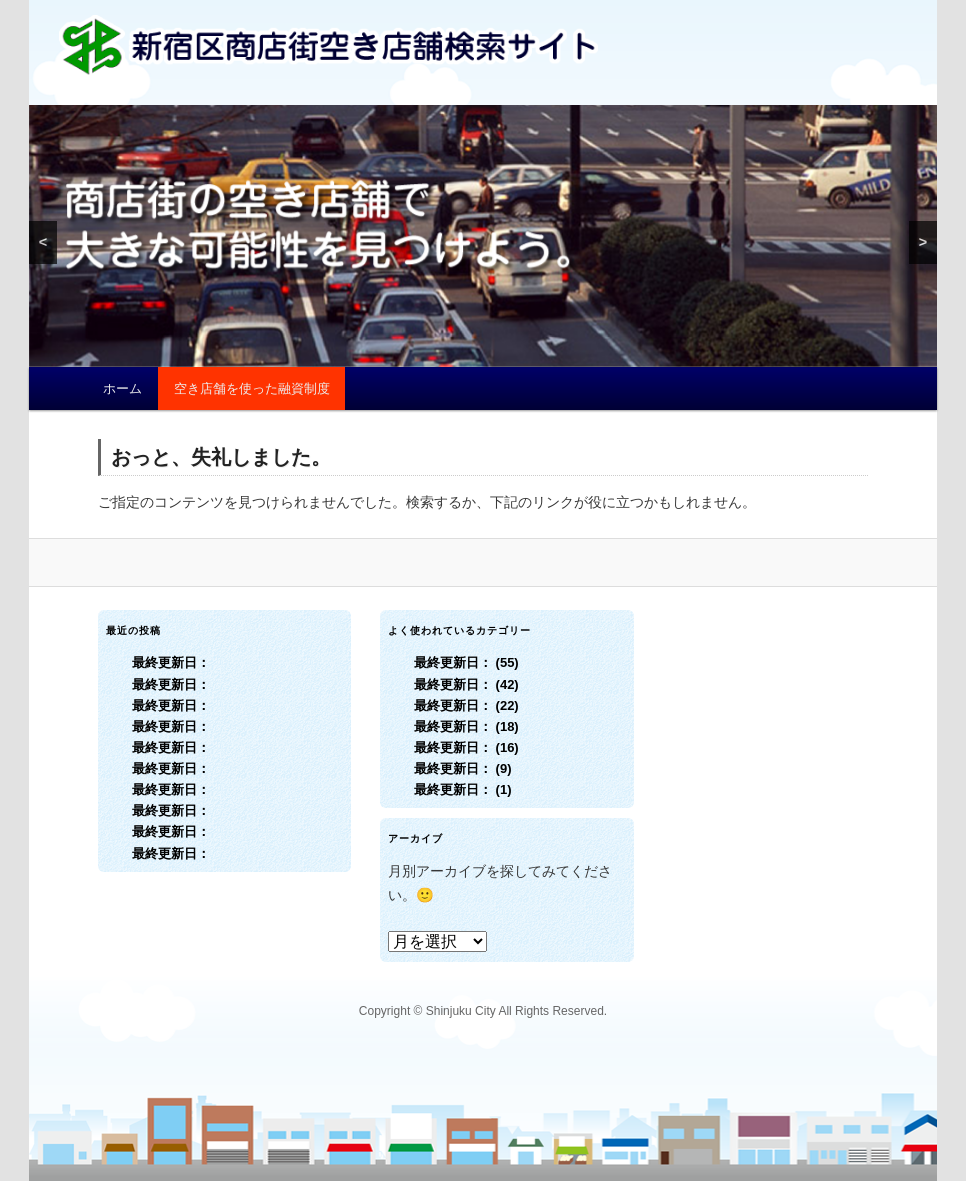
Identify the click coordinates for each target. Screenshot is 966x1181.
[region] (483, 236)
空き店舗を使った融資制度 (252, 388)
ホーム (122, 388)
